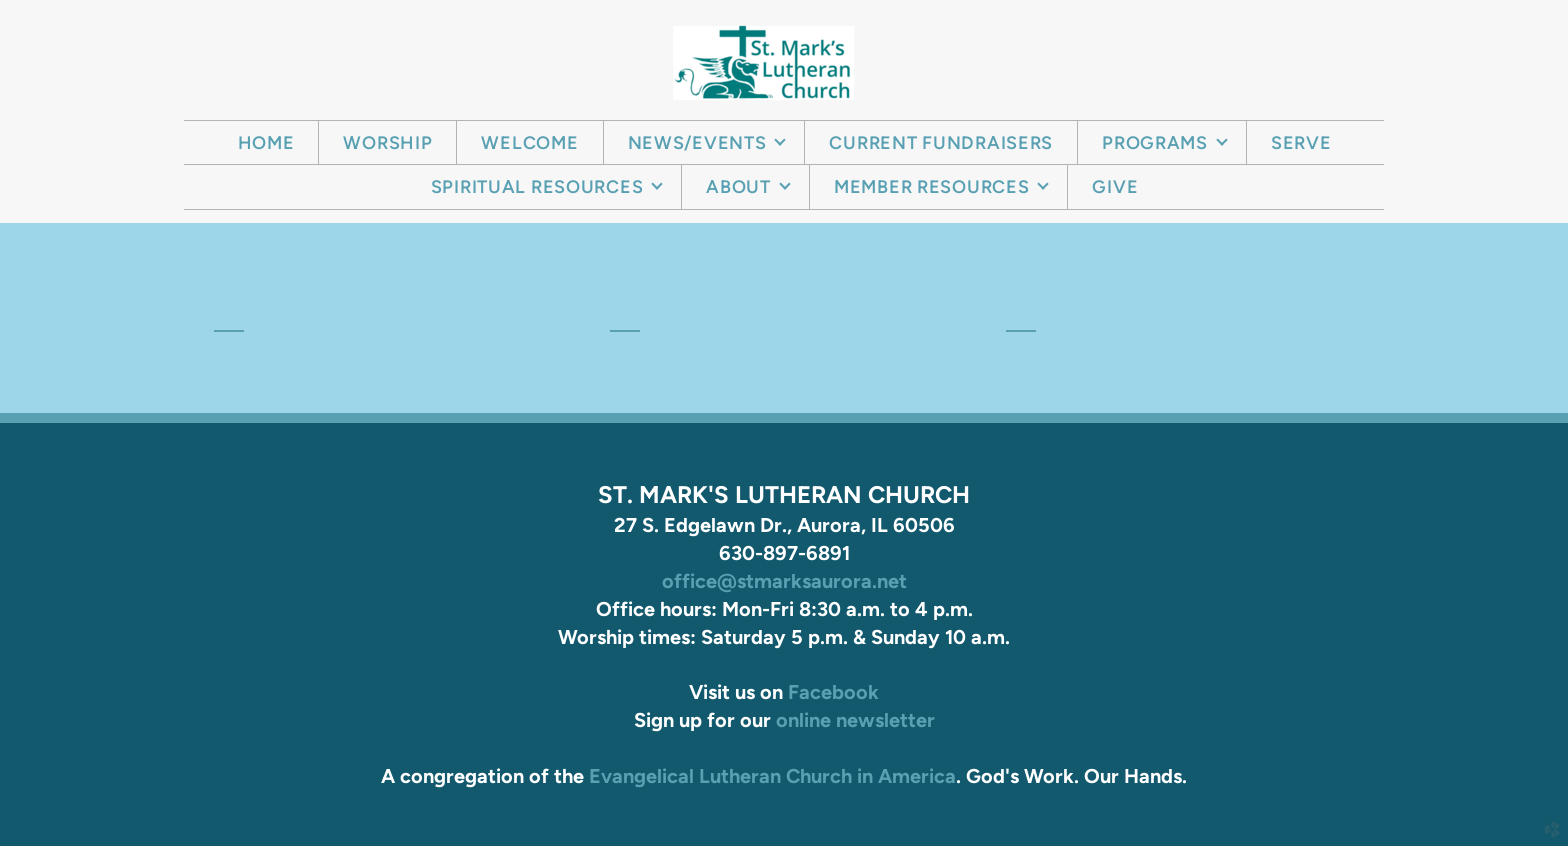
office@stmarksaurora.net (784, 581)
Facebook (833, 692)
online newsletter (855, 720)
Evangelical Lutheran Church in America (772, 776)
